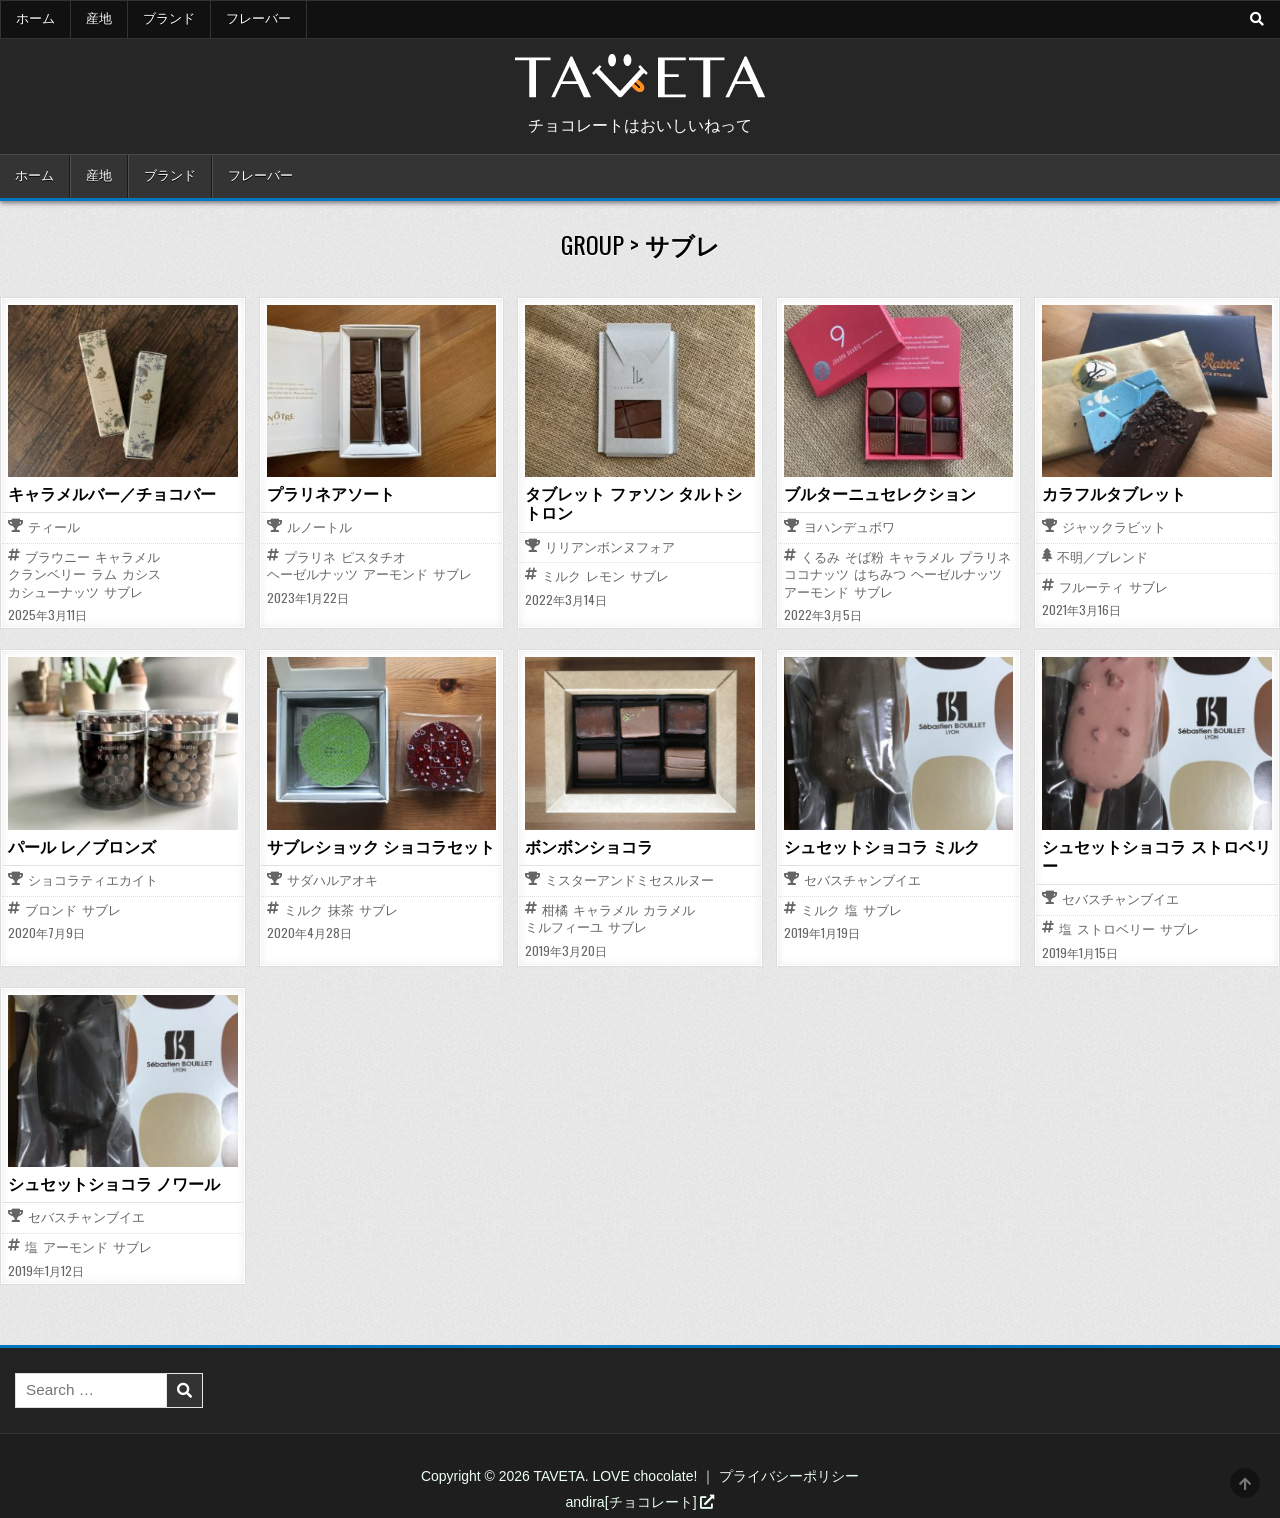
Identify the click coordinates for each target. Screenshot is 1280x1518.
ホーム (35, 19)
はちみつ (880, 574)
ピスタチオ (373, 557)
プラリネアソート (331, 494)
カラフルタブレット (1114, 494)
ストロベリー (1116, 929)
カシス (141, 574)
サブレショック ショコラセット (381, 847)
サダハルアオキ (332, 881)
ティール (54, 528)
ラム (104, 574)
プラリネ (310, 557)
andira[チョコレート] (640, 1502)
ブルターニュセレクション (880, 494)
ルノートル (319, 528)
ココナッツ (816, 574)
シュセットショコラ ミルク (882, 847)
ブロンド (51, 910)
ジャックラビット (1114, 528)
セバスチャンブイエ (862, 881)
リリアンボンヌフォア (610, 548)
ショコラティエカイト (93, 881)
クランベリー (47, 574)
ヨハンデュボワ (849, 528)
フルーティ (1091, 587)
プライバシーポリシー (789, 1476)
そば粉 (864, 557)
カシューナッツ (53, 592)
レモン (605, 576)
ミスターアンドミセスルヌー (629, 881)
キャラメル (127, 557)
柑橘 (555, 910)
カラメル (669, 910)
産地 (99, 19)
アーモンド (395, 574)
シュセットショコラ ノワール (114, 1184)
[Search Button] (1257, 19)
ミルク (561, 576)
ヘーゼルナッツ (312, 574)
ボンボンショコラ (589, 847)
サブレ (123, 592)
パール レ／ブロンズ (82, 847)
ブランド (169, 19)
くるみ (820, 557)
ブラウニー (57, 557)
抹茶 (341, 910)
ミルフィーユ (564, 927)
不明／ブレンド (1102, 558)
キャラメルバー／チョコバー (112, 494)
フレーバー (258, 19)
